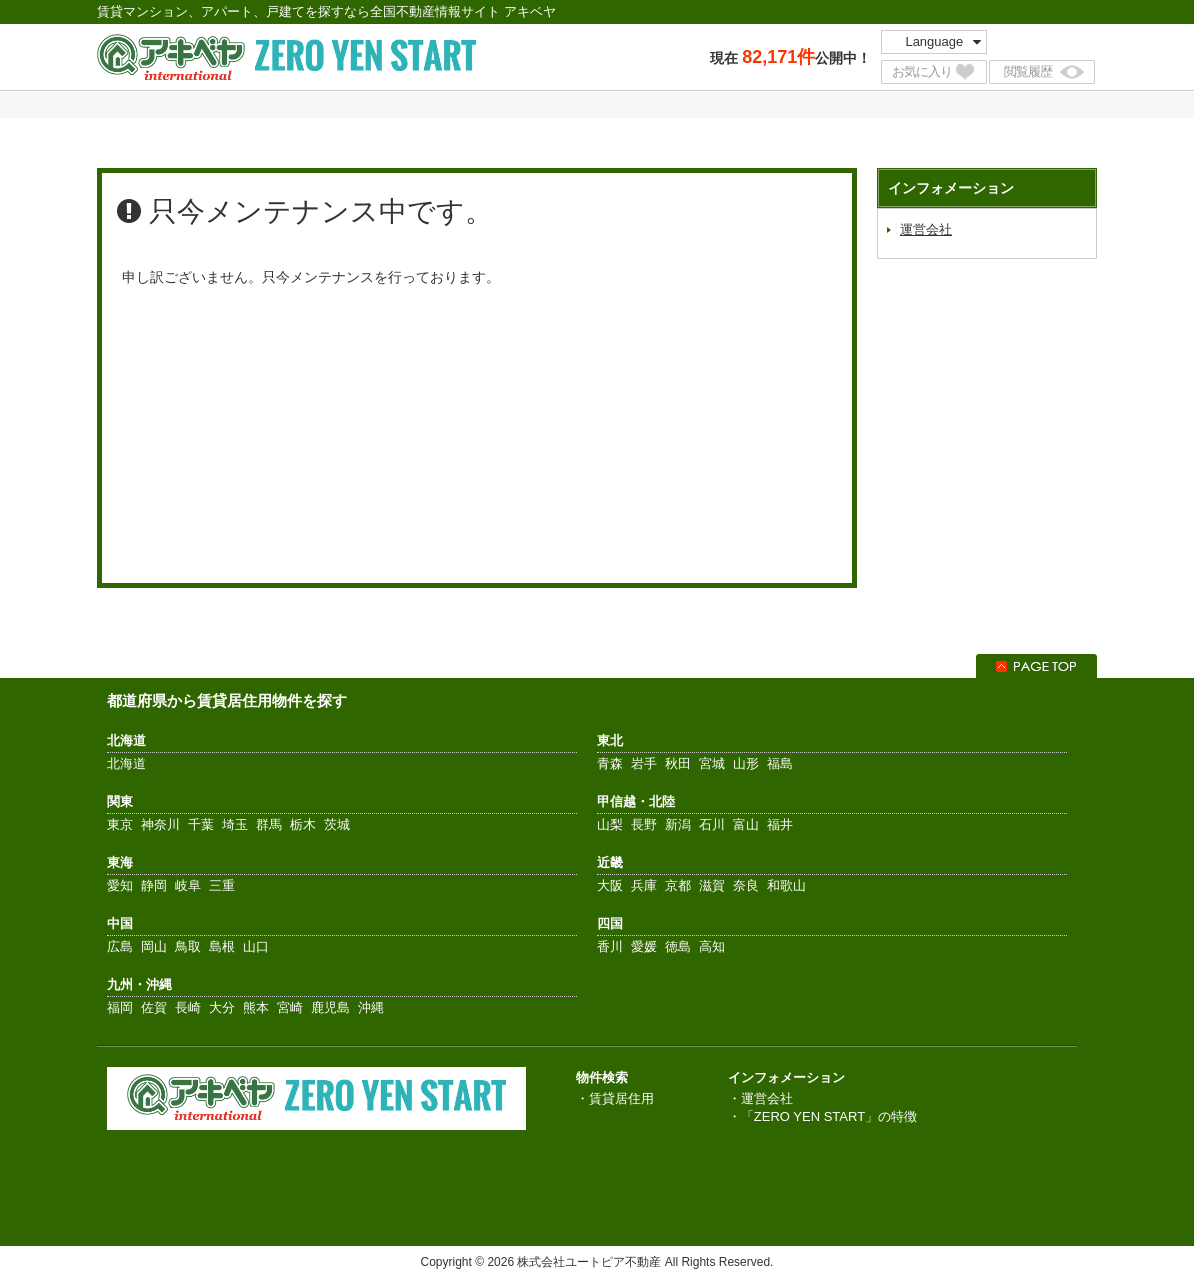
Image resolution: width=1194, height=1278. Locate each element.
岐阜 (188, 885)
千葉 (201, 824)
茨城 (337, 824)
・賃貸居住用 (615, 1098)
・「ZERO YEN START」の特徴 (822, 1116)
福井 (780, 824)
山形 (746, 763)
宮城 (712, 763)
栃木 (303, 824)
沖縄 (371, 1007)
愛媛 (644, 946)
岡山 (154, 946)
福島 (780, 763)
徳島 (678, 946)
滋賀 (712, 885)
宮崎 (290, 1007)
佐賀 (154, 1007)
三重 (222, 885)
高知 (712, 946)
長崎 (188, 1007)
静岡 (154, 885)
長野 (644, 824)
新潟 (678, 824)
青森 (610, 763)
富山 (746, 824)
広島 (120, 946)
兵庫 (644, 885)
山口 (256, 946)
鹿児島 (330, 1007)
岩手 (644, 763)
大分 (222, 1007)
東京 (120, 824)
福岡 (120, 1007)
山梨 (610, 824)
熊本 (256, 1007)
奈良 (746, 885)
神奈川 (160, 824)
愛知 (120, 885)
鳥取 (188, 946)
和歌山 (786, 885)
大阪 (610, 885)
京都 (678, 885)
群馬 (269, 824)
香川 (610, 946)
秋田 (678, 763)
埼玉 (235, 824)
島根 (222, 946)
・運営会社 (760, 1098)
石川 (712, 824)
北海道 (126, 763)
